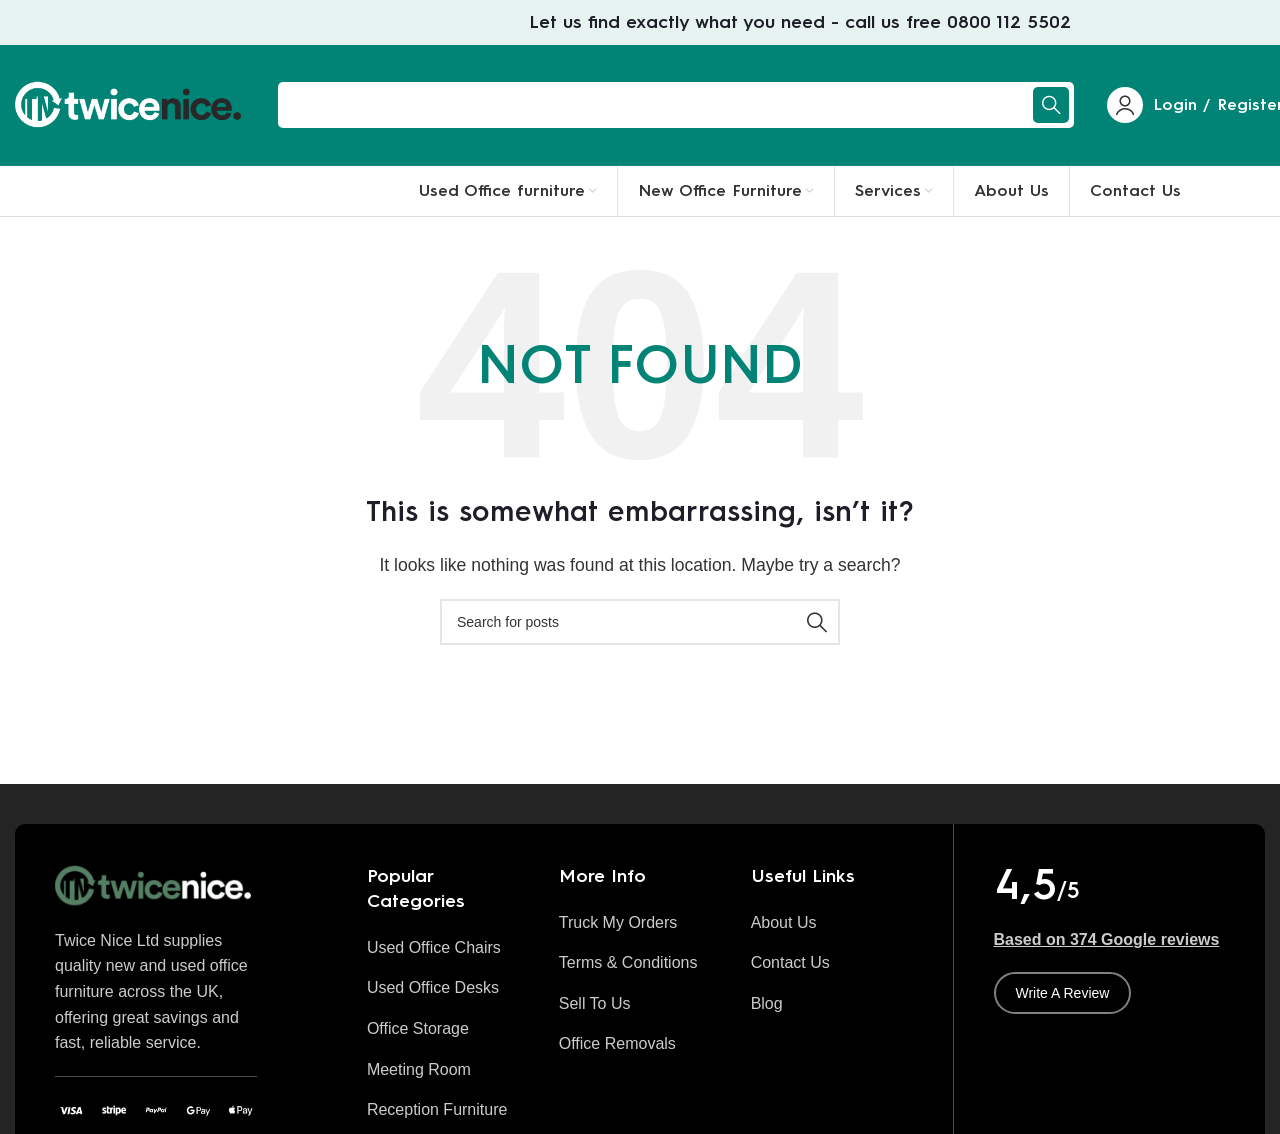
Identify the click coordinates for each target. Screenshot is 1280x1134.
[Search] (676, 105)
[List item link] (448, 948)
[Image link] (156, 884)
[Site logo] (131, 103)
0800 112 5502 (1009, 22)
